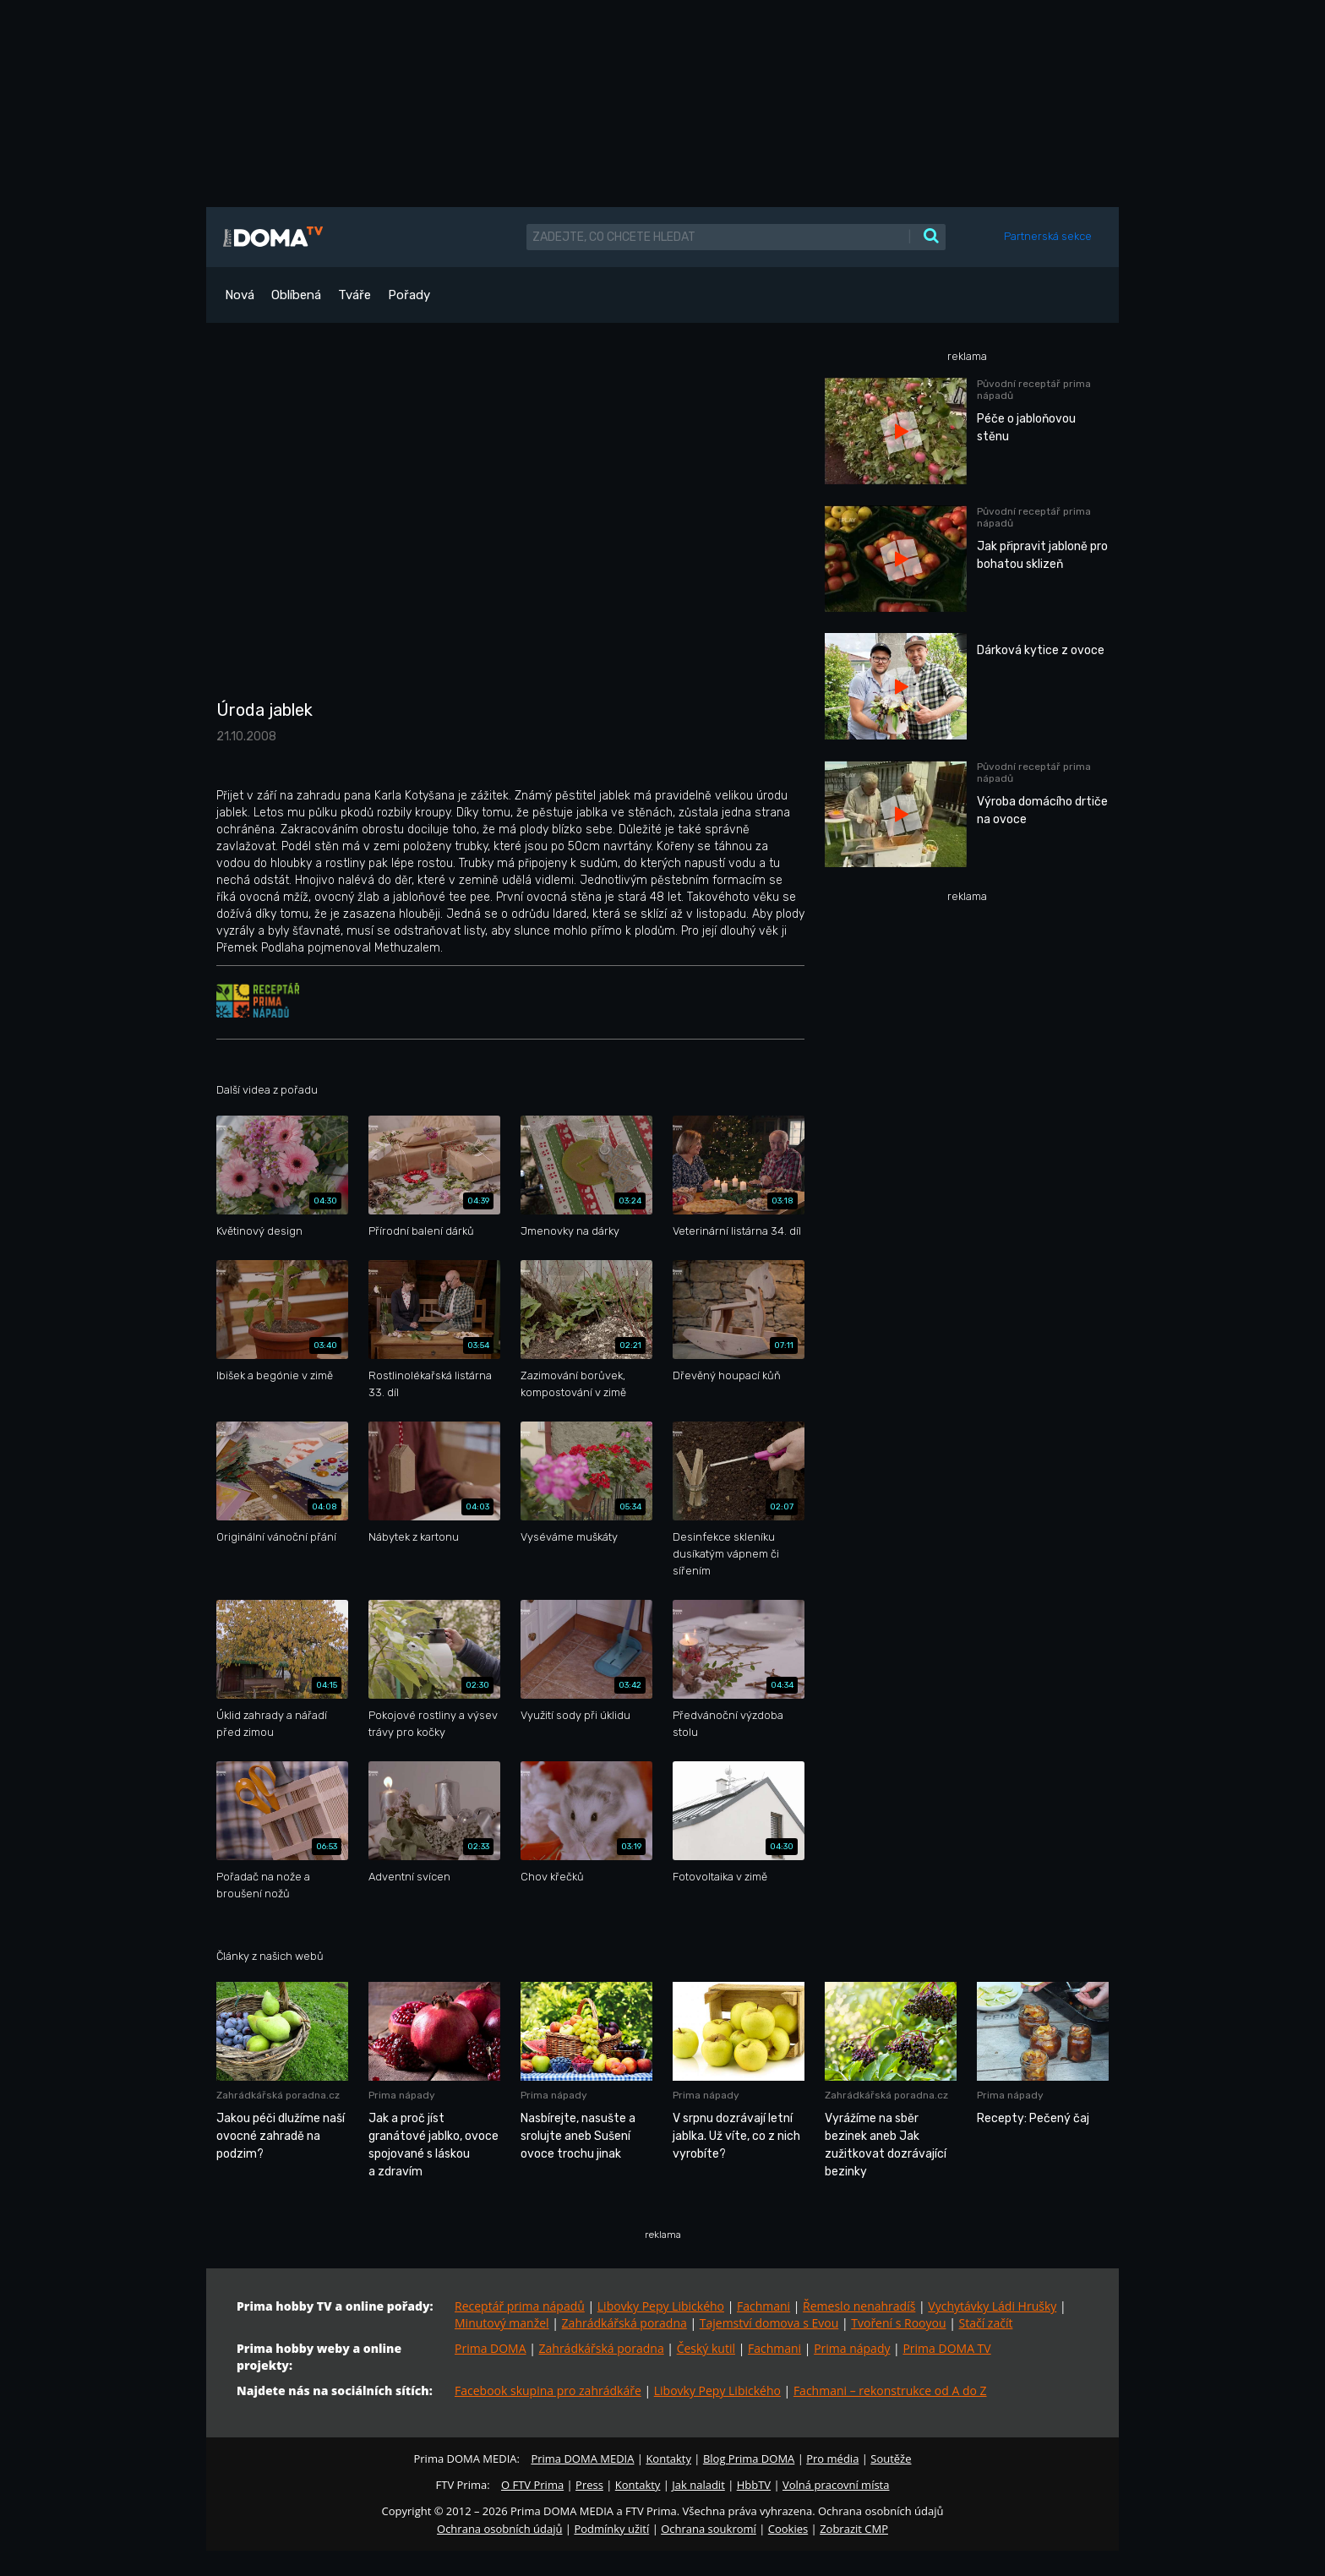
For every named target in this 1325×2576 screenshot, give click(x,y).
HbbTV (754, 2484)
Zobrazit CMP (854, 2528)
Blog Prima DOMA (748, 2458)
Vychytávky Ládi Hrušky (992, 2306)
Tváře (354, 295)
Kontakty (668, 2458)
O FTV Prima (532, 2484)
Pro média (832, 2458)
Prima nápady (852, 2348)
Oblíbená (296, 295)
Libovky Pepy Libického (660, 2306)
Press (589, 2484)
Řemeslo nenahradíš (859, 2306)
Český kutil (706, 2348)
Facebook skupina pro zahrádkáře (548, 2390)
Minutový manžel (502, 2323)
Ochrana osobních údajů (499, 2528)
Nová (239, 295)
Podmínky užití (611, 2528)
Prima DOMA (490, 2348)
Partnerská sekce (1048, 236)
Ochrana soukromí (708, 2528)
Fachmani (763, 2306)
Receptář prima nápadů (520, 2306)
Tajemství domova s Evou (769, 2323)
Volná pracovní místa (835, 2484)
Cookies (788, 2528)
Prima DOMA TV (946, 2348)
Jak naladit (698, 2484)
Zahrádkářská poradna (624, 2323)
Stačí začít (986, 2323)
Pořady (409, 295)
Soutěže (890, 2458)
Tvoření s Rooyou (898, 2323)
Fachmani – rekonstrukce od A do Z (890, 2390)
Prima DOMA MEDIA (582, 2458)
